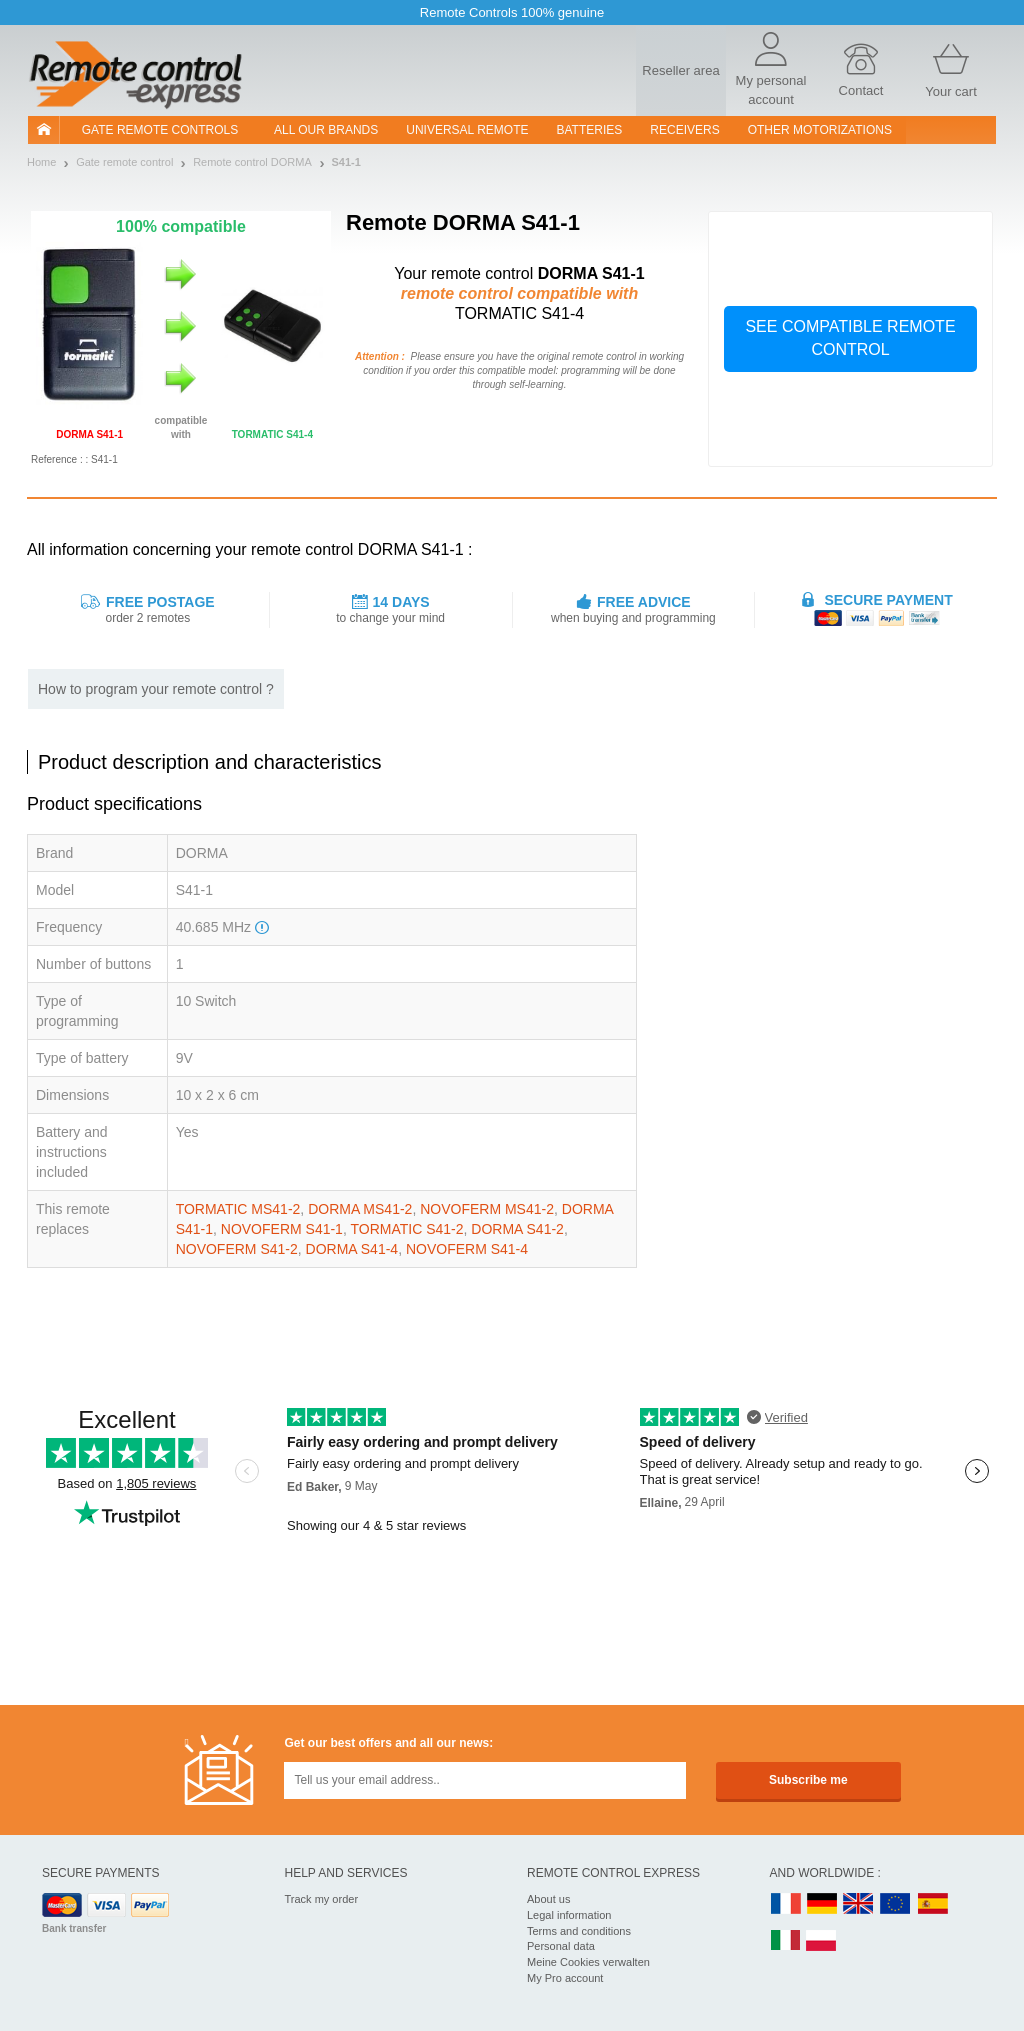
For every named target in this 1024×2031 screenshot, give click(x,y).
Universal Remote (467, 130)
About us (548, 1899)
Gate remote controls (160, 130)
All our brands (326, 130)
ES (933, 1904)
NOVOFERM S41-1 (282, 1229)
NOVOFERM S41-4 (467, 1249)
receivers (684, 130)
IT (786, 1941)
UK (859, 1904)
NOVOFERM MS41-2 (487, 1209)
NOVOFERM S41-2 (237, 1249)
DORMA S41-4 (352, 1249)
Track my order (322, 1899)
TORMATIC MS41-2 (238, 1209)
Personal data (561, 1946)
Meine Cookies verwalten (588, 1962)
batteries (590, 130)
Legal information (569, 1915)
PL (822, 1941)
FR (786, 1904)
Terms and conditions (579, 1931)
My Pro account (565, 1978)
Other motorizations (820, 130)
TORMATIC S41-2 (406, 1229)
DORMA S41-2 (517, 1229)
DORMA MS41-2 (360, 1209)
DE (822, 1904)
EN (896, 1904)
